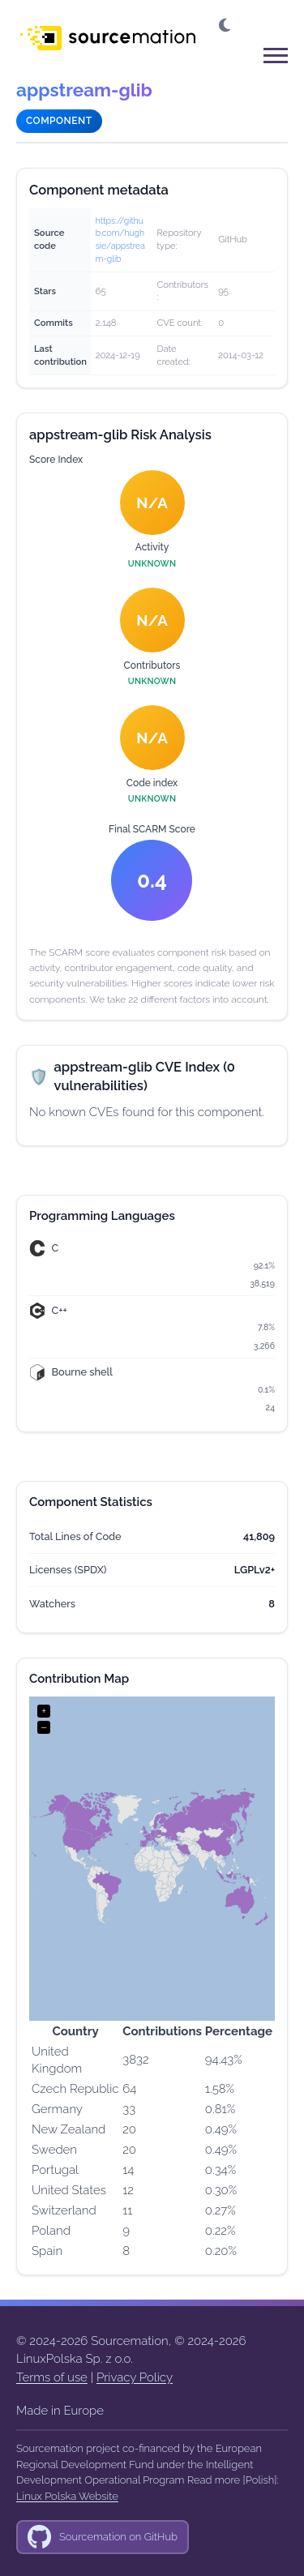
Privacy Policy (134, 2377)
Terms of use (52, 2377)
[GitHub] (102, 2537)
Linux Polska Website (67, 2496)
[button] (226, 25)
